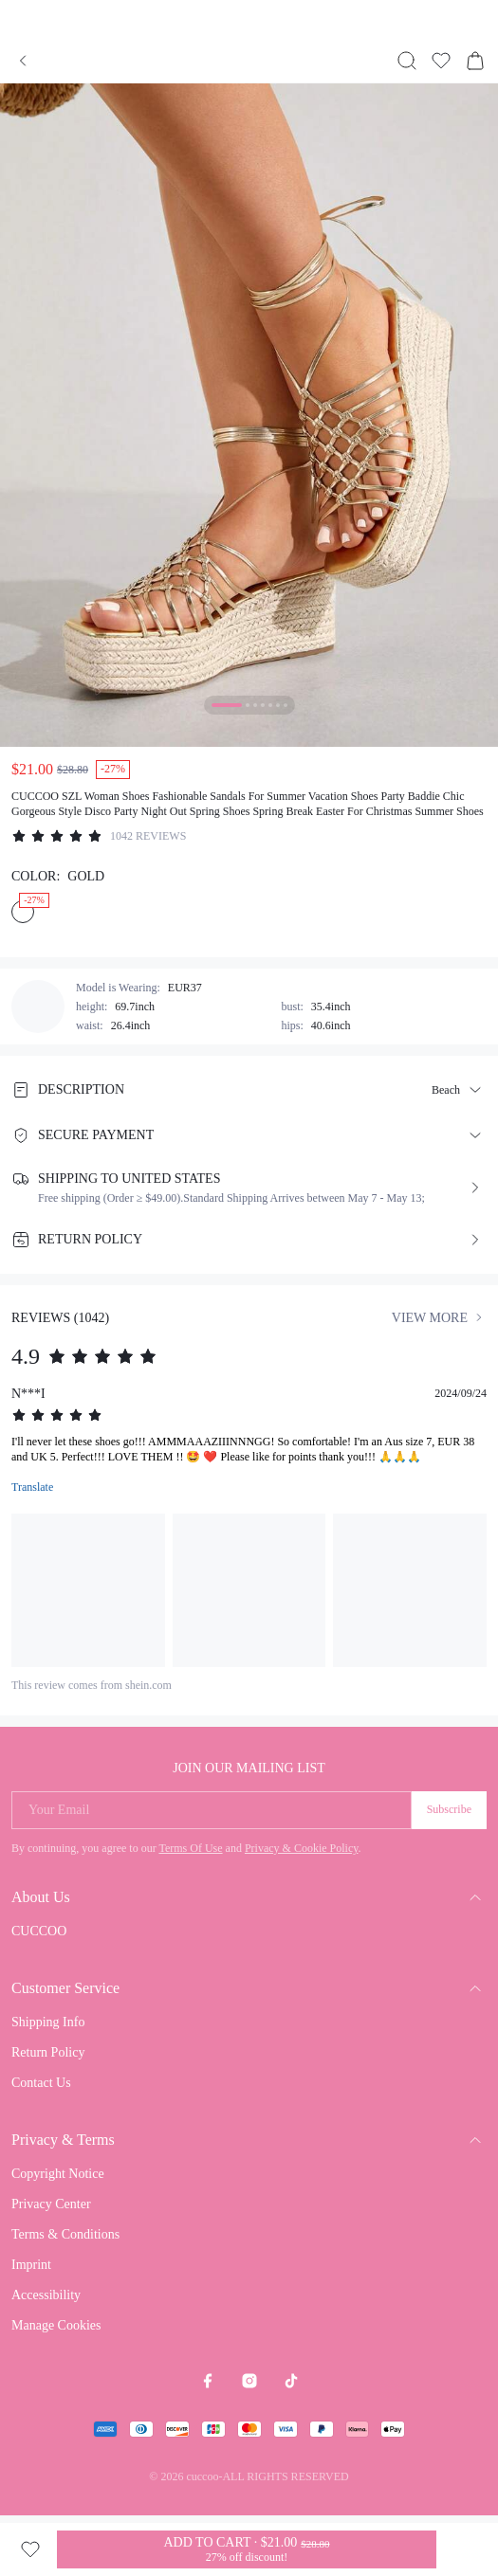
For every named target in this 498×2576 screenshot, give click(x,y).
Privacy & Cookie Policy (302, 1848)
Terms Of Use (190, 1848)
